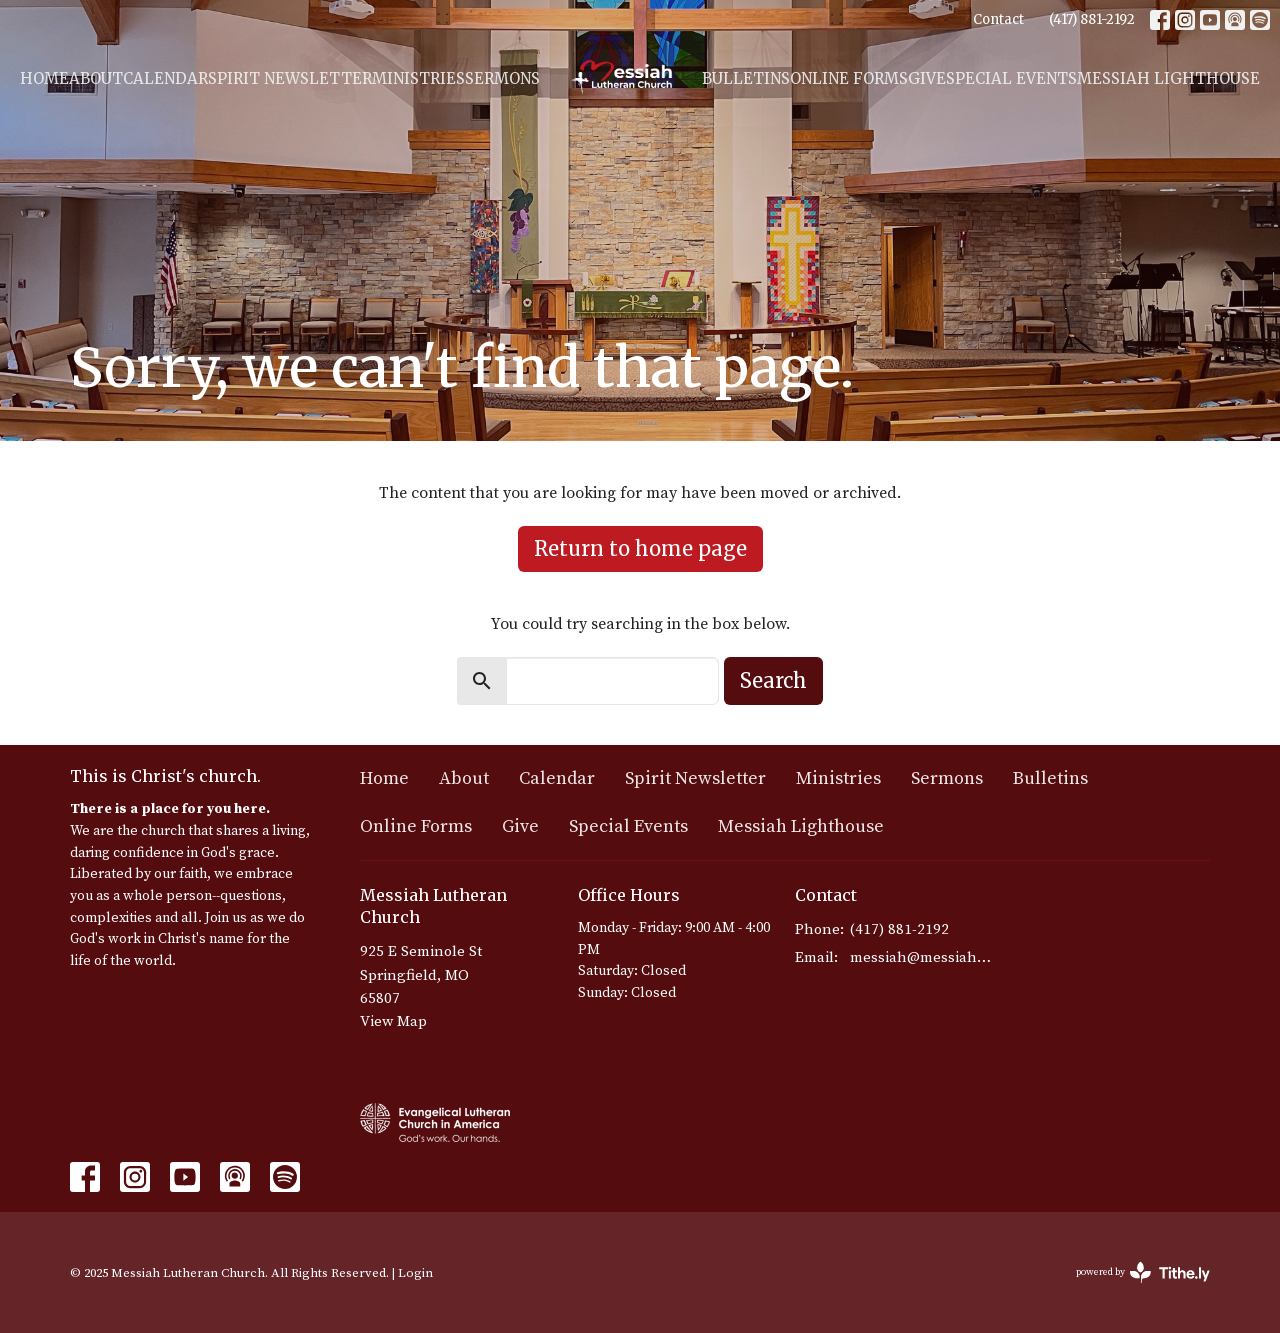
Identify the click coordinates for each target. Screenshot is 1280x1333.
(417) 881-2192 (1092, 19)
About (96, 78)
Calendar (165, 78)
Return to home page (640, 548)
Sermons (502, 78)
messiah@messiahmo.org (921, 957)
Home (44, 78)
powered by (1143, 1272)
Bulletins (746, 78)
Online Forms (849, 78)
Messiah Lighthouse (1168, 78)
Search (773, 680)
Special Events (1011, 78)
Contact (998, 19)
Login (415, 1273)
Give (927, 78)
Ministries (418, 78)
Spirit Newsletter (290, 78)
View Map (393, 1021)
